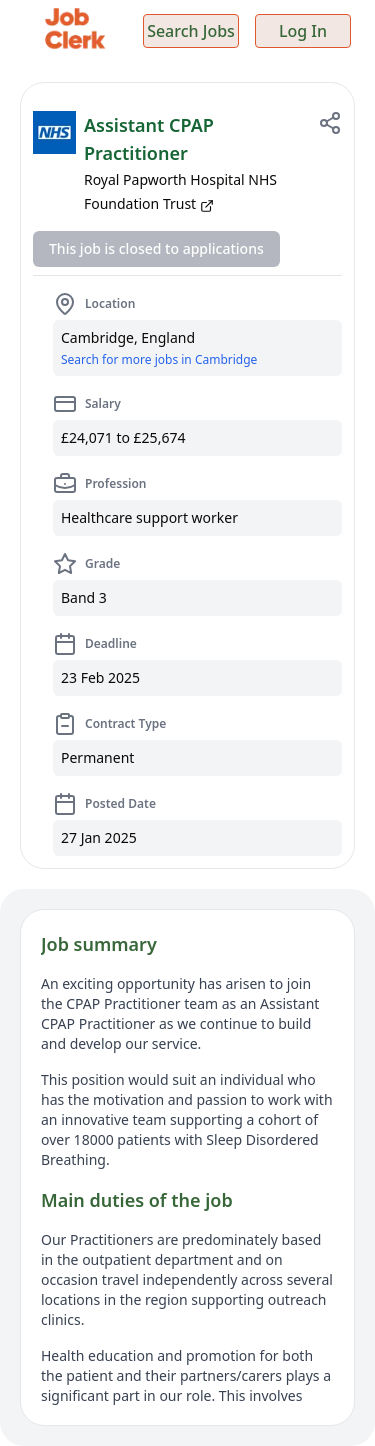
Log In (303, 31)
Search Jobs (191, 31)
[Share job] (330, 123)
